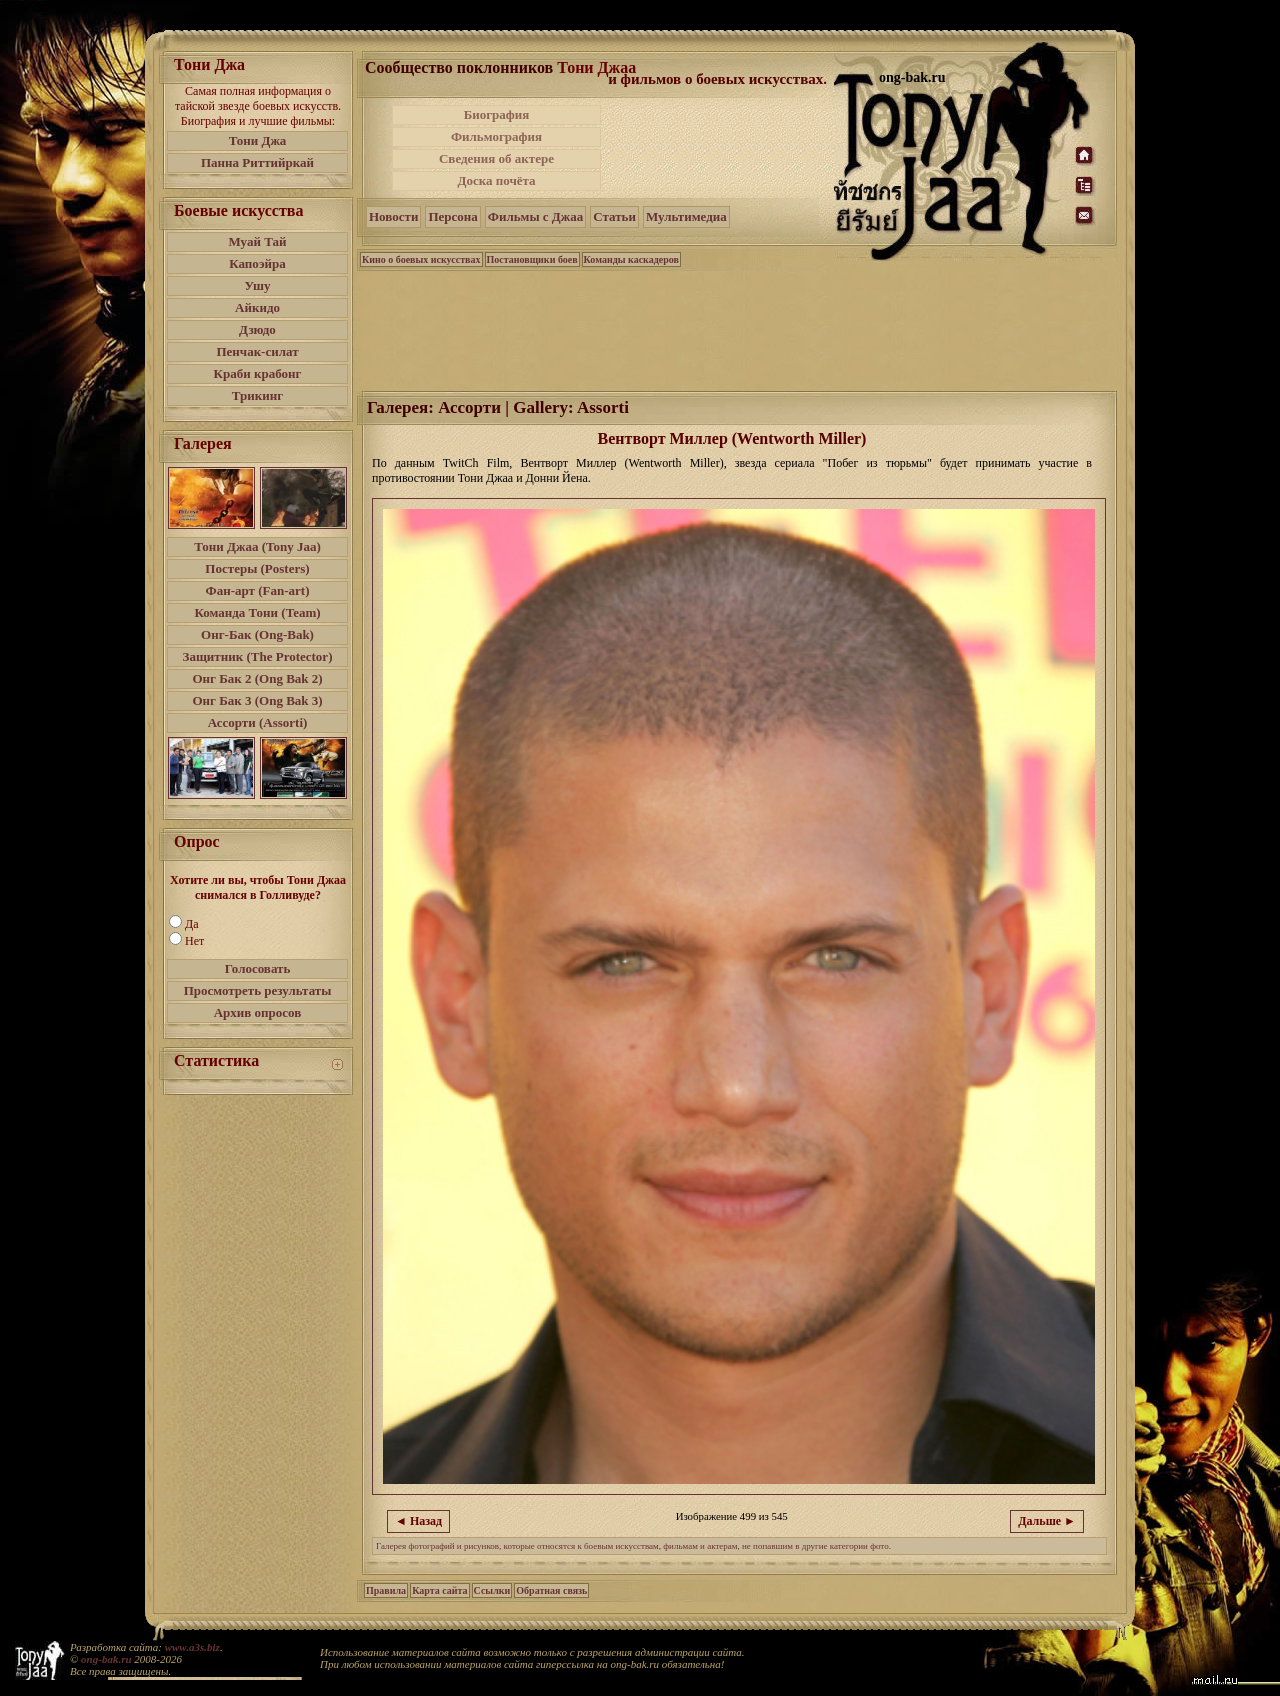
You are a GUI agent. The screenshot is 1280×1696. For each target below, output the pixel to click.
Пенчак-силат (257, 351)
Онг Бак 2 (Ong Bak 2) (257, 678)
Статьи (614, 216)
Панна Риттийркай (257, 162)
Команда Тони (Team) (257, 612)
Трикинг (257, 395)
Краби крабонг (258, 373)
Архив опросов (258, 1012)
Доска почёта (496, 180)
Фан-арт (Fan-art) (258, 590)
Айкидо (257, 307)
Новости (393, 216)
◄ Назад (418, 1521)
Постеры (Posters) (257, 568)
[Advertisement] (719, 148)
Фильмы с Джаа (535, 216)
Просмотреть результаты (258, 990)
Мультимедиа (686, 216)
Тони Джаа (596, 67)
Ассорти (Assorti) (258, 722)
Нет (194, 941)
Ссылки (492, 1590)
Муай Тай (257, 241)
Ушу (258, 285)
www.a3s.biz (192, 1647)
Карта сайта (439, 1590)
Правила (386, 1590)
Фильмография (496, 136)
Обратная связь (551, 1590)
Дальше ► (1047, 1521)
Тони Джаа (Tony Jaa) (257, 546)
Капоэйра (257, 263)
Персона (452, 216)
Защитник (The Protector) (258, 656)
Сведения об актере (496, 158)
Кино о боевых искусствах (421, 259)
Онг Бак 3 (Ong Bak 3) (257, 700)
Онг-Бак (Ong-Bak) (257, 634)
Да (192, 924)
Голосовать (258, 968)
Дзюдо (257, 329)
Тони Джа (258, 140)
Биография (497, 114)
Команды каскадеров (631, 259)
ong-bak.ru (106, 1659)
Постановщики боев (532, 259)
